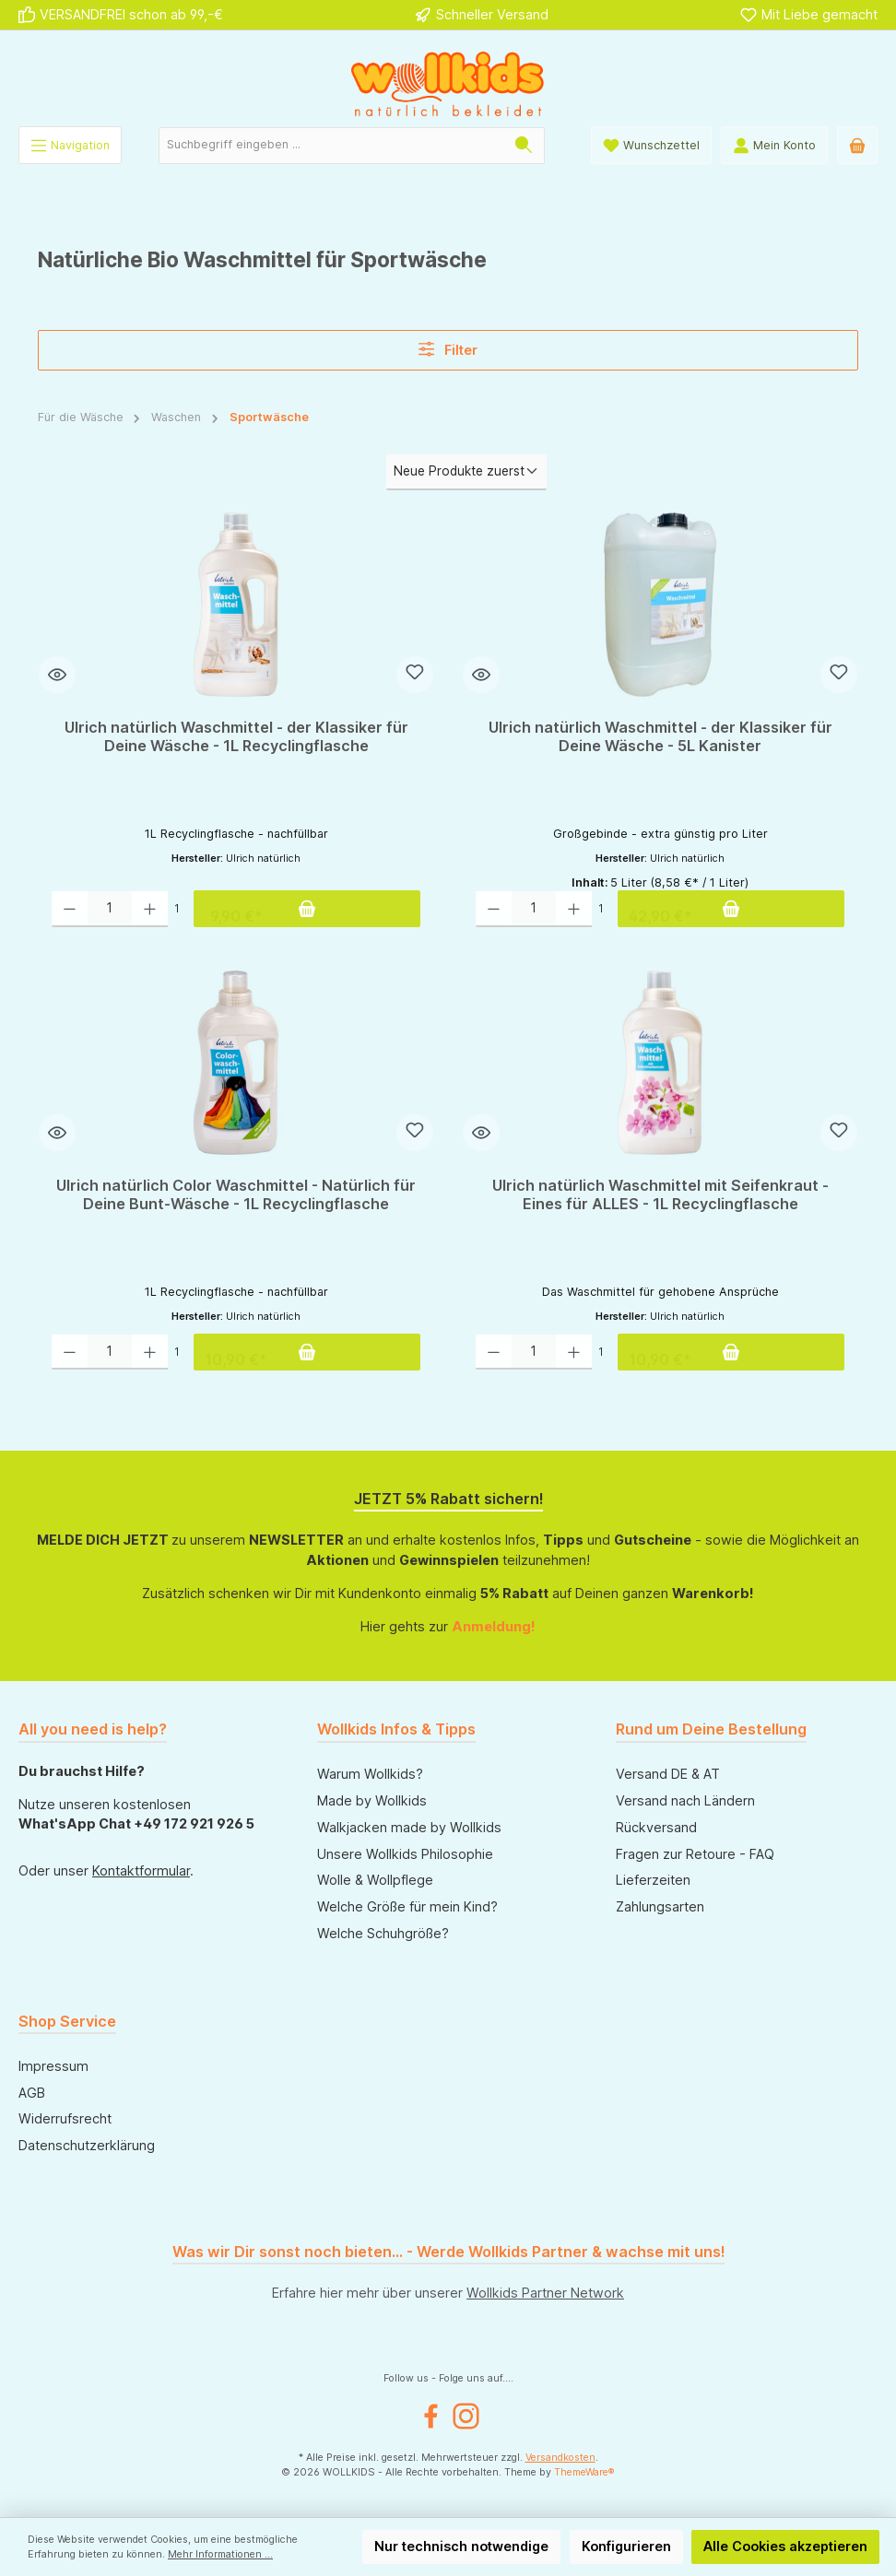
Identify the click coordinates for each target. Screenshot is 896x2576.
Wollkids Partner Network (545, 2292)
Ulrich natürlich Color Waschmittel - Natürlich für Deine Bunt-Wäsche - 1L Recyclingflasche (236, 1195)
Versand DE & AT (668, 1774)
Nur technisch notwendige (461, 2546)
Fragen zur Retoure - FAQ (695, 1854)
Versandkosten (560, 2458)
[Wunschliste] (651, 145)
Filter (448, 349)
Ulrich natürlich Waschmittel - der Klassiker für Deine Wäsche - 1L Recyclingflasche (236, 737)
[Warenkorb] (857, 145)
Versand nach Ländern (685, 1800)
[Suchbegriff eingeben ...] (331, 145)
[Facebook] (431, 2416)
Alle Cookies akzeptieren (785, 2546)
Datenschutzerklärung (86, 2145)
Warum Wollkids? (370, 1774)
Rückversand (656, 1827)
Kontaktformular (141, 1870)
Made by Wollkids (372, 1800)
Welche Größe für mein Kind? (407, 1906)
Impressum (53, 2066)
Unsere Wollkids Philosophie (405, 1854)
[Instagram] (466, 2416)
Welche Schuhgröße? (383, 1933)
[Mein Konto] (774, 145)
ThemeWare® (584, 2472)
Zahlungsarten (660, 1906)
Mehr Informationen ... (220, 2554)
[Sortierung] (466, 471)
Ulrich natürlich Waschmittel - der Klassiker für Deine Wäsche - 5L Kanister (660, 737)
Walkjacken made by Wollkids (409, 1827)
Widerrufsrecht (65, 2118)
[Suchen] (524, 145)
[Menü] (70, 145)
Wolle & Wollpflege (375, 1880)
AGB (31, 2092)
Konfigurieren (626, 2546)
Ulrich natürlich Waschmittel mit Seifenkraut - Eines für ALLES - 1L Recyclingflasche (660, 1195)
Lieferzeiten (653, 1880)
